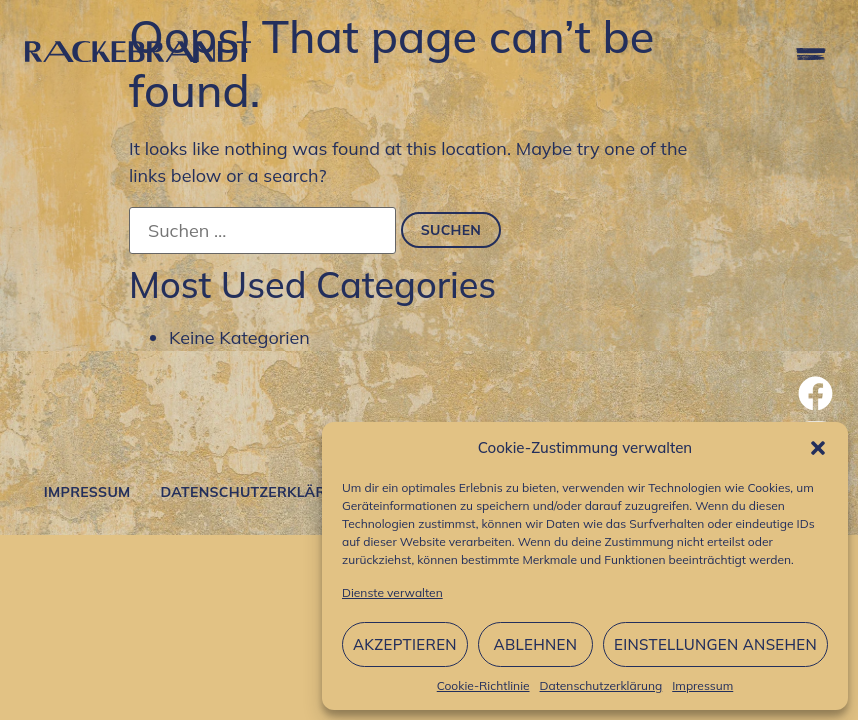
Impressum (702, 685)
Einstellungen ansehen (715, 644)
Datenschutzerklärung (601, 685)
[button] (818, 448)
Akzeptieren (405, 644)
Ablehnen (536, 644)
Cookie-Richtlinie (483, 685)
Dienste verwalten (392, 592)
